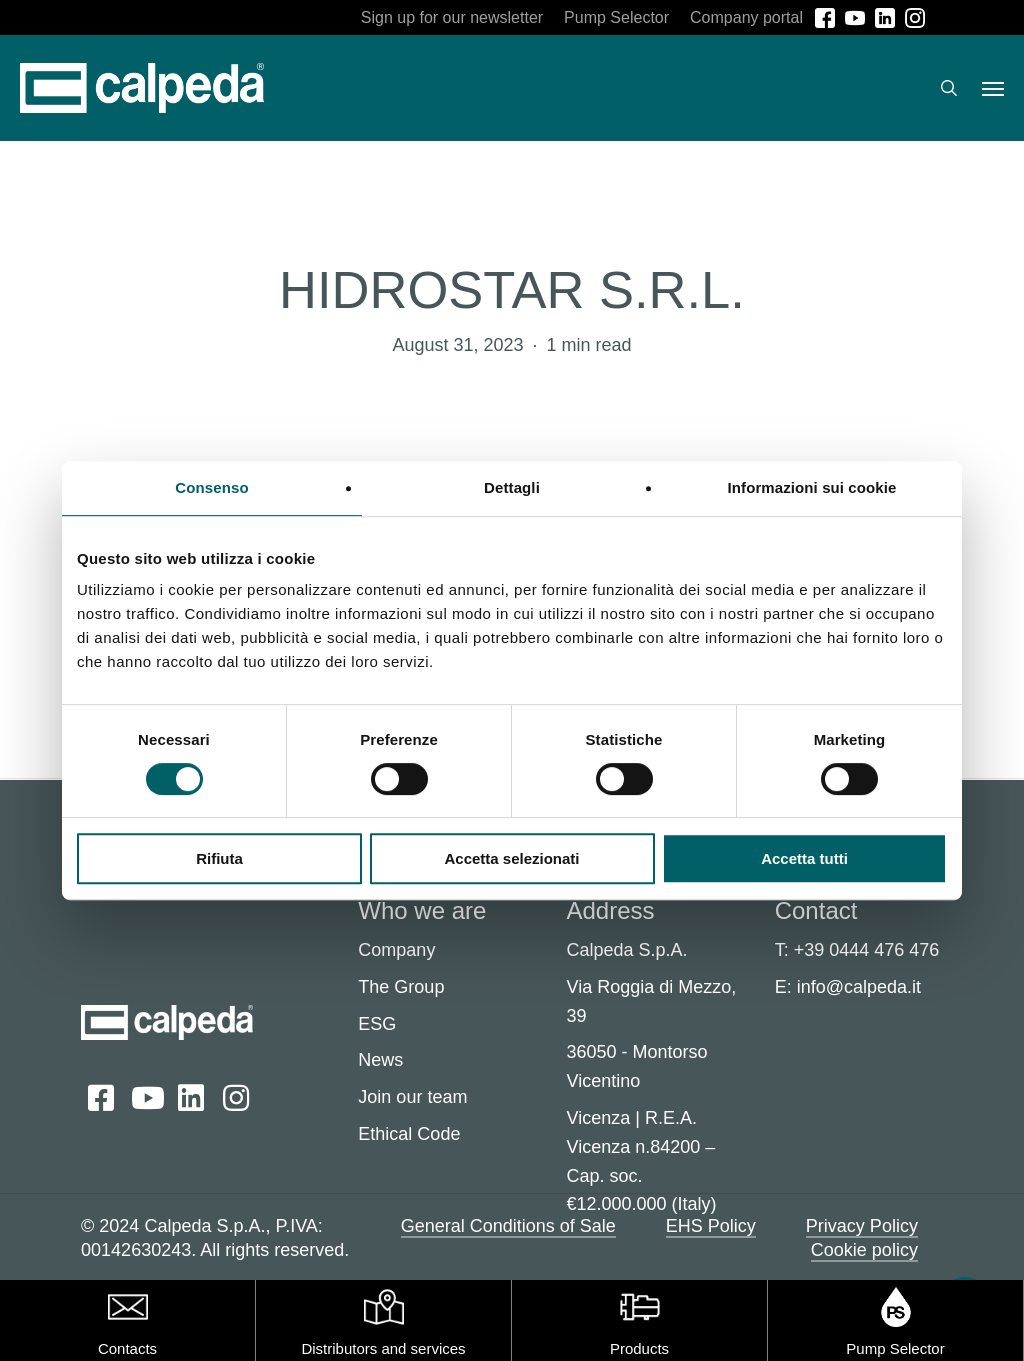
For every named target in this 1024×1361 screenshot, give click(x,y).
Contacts (127, 1348)
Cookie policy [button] (864, 1250)
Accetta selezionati (511, 858)
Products (639, 1348)
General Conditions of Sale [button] (508, 1226)
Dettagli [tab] (512, 487)
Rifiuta (219, 858)
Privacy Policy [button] (862, 1226)
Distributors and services (383, 1348)
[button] (993, 88)
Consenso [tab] (211, 487)
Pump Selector (895, 1348)
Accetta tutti (804, 858)
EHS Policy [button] (711, 1226)
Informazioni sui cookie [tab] (812, 487)
